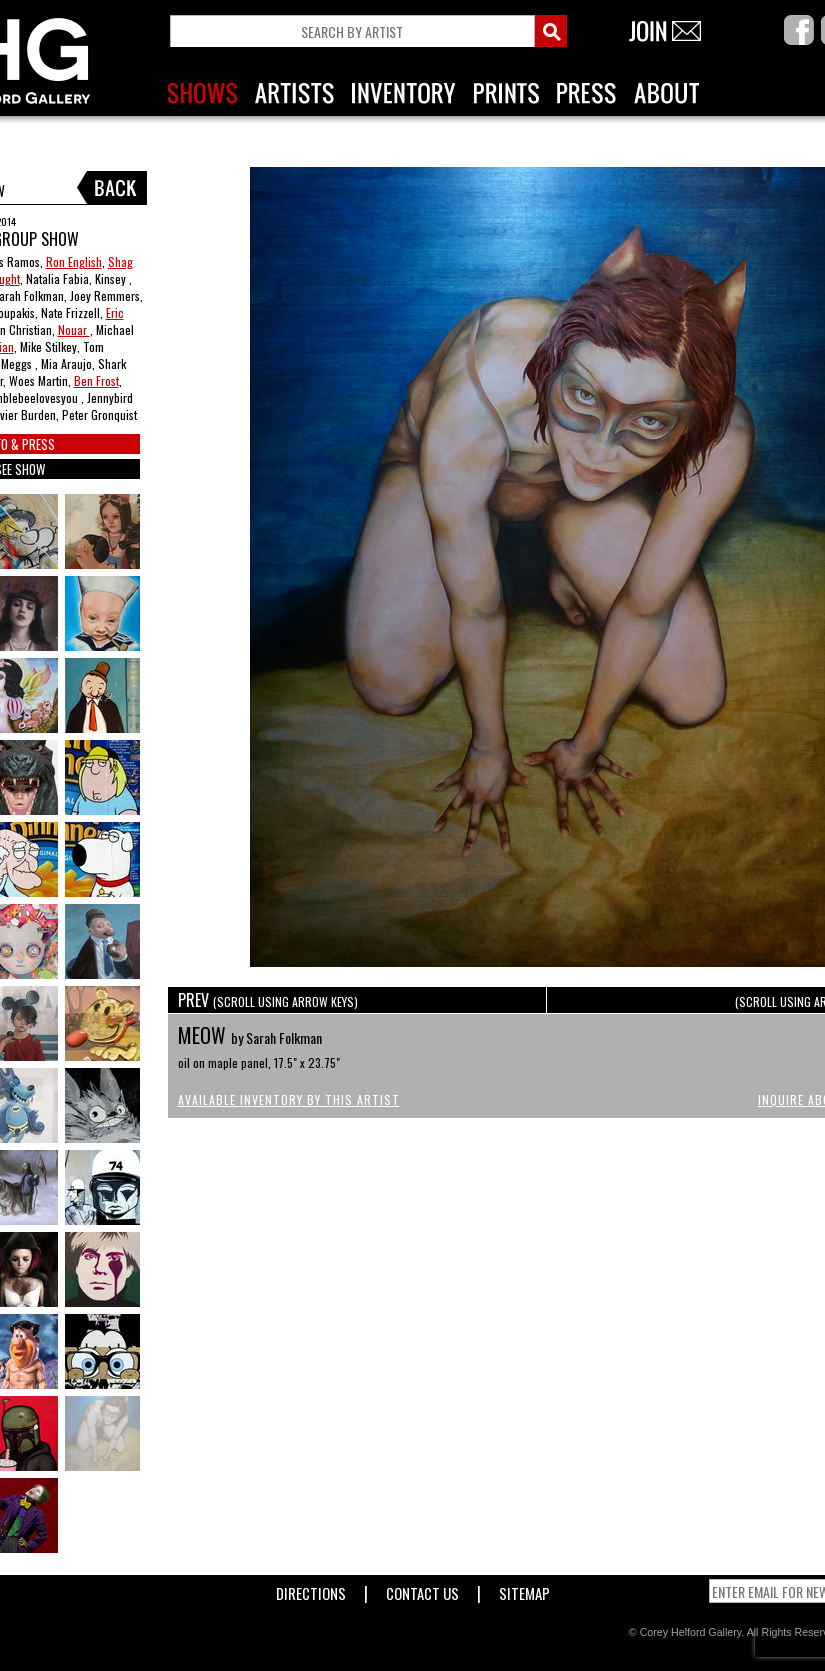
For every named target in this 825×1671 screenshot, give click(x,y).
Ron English (74, 261)
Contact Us (422, 1589)
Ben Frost (96, 380)
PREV (268, 1000)
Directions (311, 1589)
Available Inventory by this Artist (289, 1099)
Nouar (74, 329)
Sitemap (524, 1589)
